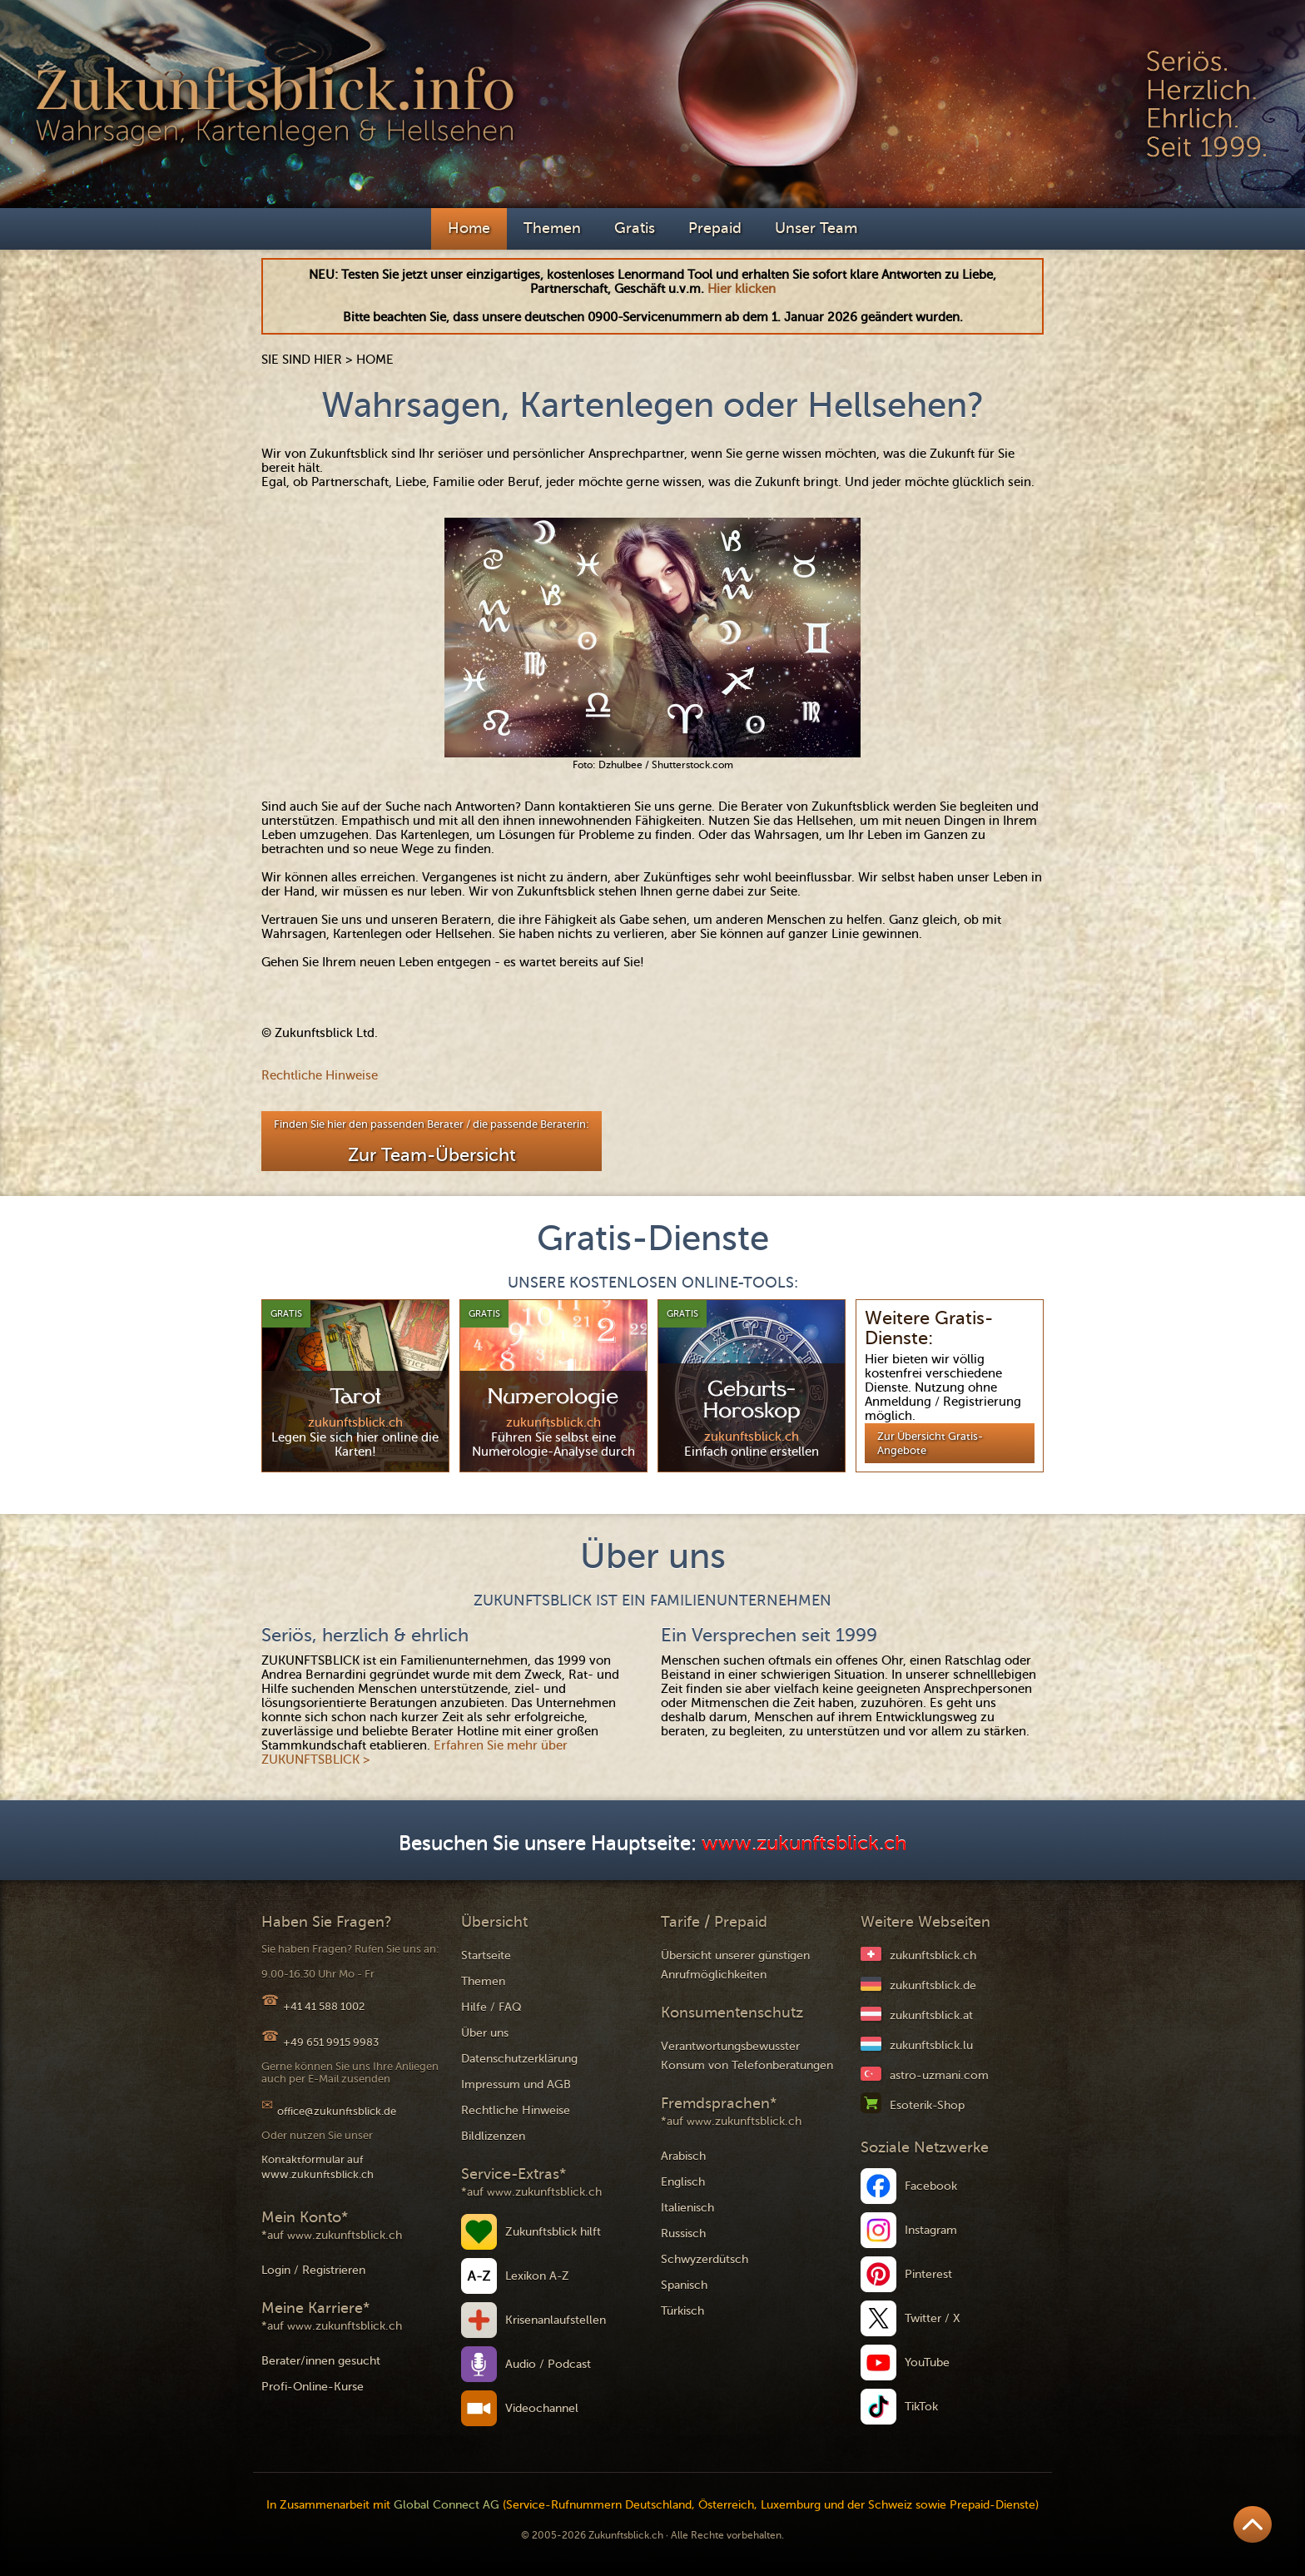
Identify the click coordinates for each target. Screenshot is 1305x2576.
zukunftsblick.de (933, 1985)
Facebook (931, 2186)
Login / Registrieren (313, 2270)
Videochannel (541, 2408)
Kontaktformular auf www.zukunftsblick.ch (317, 2167)
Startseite (486, 1955)
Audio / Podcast (548, 2364)
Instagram (931, 2230)
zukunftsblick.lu (931, 2045)
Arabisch (683, 2156)
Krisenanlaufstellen (555, 2320)
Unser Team (816, 228)
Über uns (485, 2033)
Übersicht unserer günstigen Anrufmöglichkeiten (735, 1965)
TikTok (921, 2406)
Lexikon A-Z (537, 2276)
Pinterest (928, 2274)
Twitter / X (932, 2318)
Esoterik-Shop (927, 2105)
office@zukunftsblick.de (336, 2111)
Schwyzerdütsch (704, 2259)
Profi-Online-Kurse (312, 2386)
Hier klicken (741, 288)
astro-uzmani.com (939, 2075)
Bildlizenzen (493, 2136)
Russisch (683, 2233)
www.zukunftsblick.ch (804, 1844)
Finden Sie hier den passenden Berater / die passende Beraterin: (431, 1141)
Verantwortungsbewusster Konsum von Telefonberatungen (747, 2056)
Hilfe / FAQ (491, 2007)
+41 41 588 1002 (324, 2006)
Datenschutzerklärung (519, 2058)
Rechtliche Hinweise (319, 1075)
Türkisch (682, 2311)
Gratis (634, 228)
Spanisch (684, 2285)
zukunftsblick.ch (933, 1955)
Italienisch (687, 2207)
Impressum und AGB (516, 2084)
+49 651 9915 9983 (331, 2042)
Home (469, 228)
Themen (552, 228)
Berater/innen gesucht (320, 2361)
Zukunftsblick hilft (553, 2232)
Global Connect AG (446, 2505)
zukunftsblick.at (931, 2015)
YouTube (927, 2362)
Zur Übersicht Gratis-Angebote (930, 1443)
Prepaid (715, 228)
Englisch (683, 2182)
